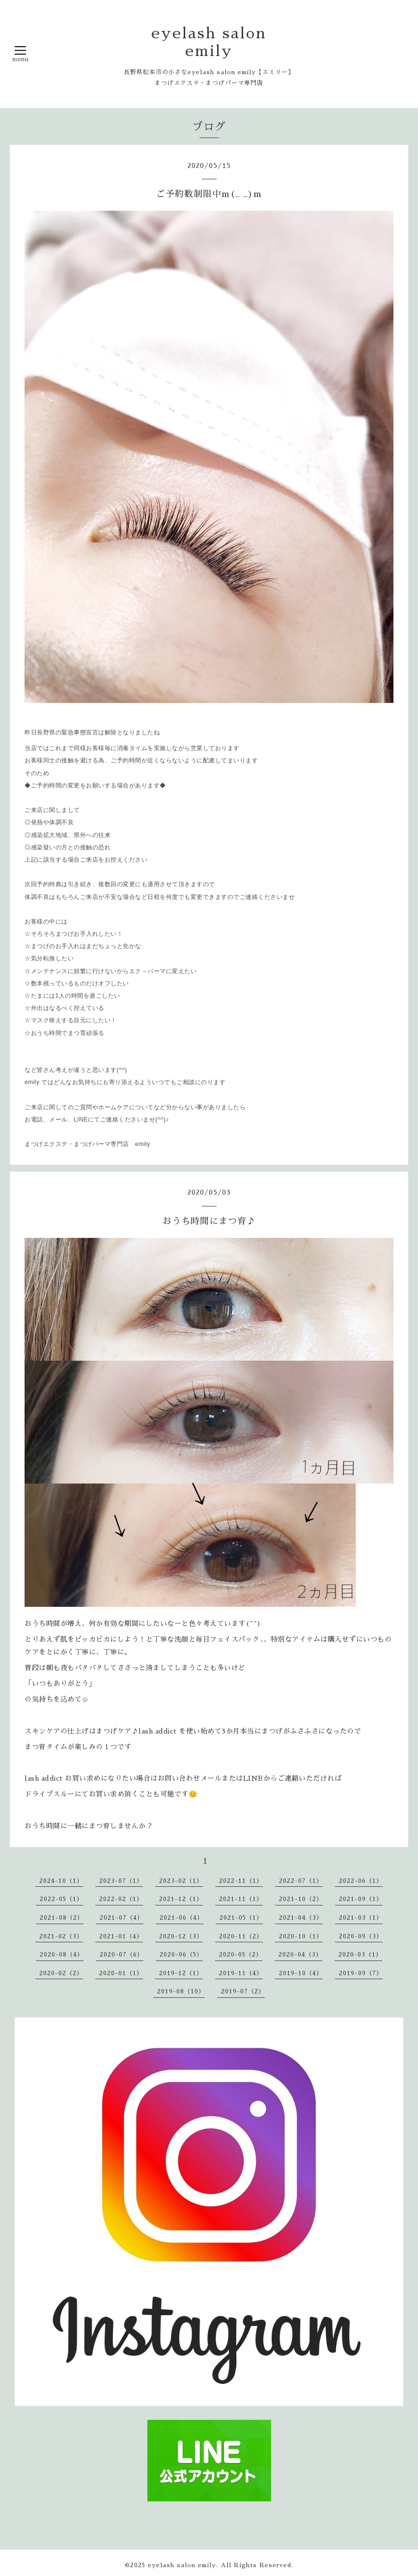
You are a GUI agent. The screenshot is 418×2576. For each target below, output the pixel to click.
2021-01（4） (121, 1936)
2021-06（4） (181, 1918)
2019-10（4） (301, 1973)
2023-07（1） (121, 1881)
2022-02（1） (121, 1899)
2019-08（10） (181, 1991)
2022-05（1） (61, 1899)
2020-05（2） (240, 1955)
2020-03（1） (360, 1955)
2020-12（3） (181, 1936)
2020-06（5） (181, 1955)
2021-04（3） (301, 1918)
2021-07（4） (121, 1918)
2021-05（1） (241, 1918)
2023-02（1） (181, 1881)
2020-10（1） (301, 1936)
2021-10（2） (301, 1899)
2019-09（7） (361, 1973)
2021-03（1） (361, 1918)
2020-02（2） (61, 1973)
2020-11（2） (241, 1936)
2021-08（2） (62, 1918)
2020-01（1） (121, 1973)
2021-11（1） (241, 1899)
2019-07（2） (243, 1991)
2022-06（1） (361, 1881)
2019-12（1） (181, 1973)
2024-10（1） (61, 1881)
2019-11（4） (241, 1973)
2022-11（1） (241, 1881)
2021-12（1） (181, 1899)
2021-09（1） (361, 1899)
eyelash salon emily (182, 2565)
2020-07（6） (121, 1955)
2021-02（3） (61, 1936)
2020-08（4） (62, 1955)
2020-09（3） (361, 1936)
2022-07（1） (301, 1881)
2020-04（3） (300, 1955)
